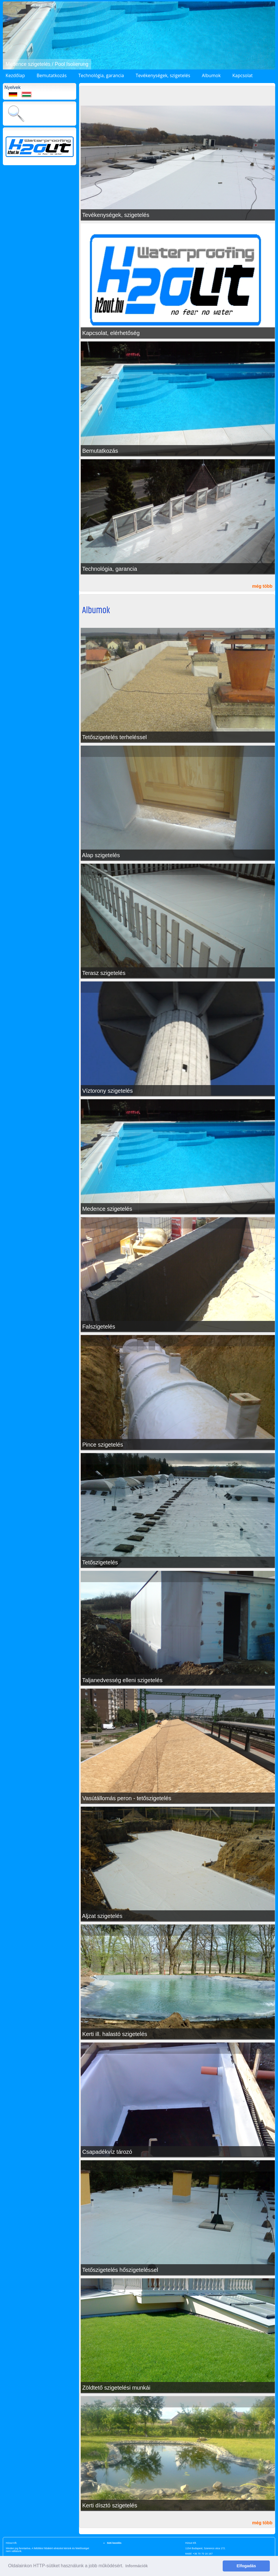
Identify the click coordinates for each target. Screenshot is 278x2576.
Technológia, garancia (101, 75)
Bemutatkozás (52, 75)
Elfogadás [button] (246, 2566)
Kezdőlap (15, 75)
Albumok (211, 75)
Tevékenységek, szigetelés (163, 75)
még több (262, 586)
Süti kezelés (114, 2543)
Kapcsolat (242, 75)
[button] (7, 35)
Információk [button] (136, 2566)
